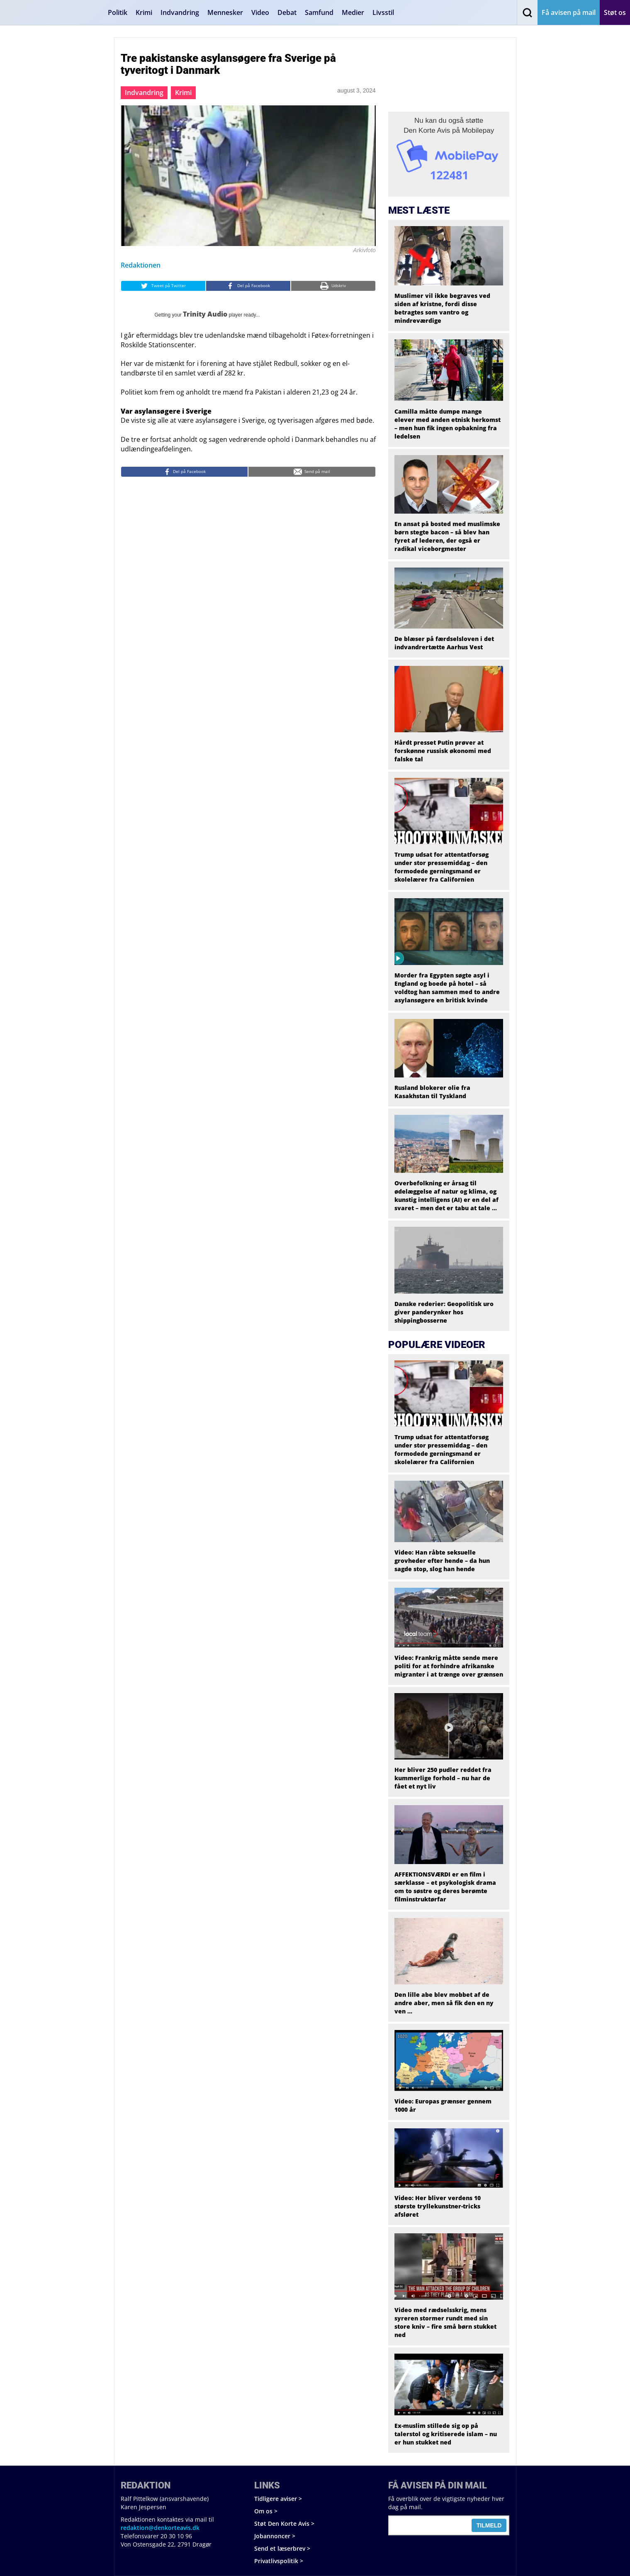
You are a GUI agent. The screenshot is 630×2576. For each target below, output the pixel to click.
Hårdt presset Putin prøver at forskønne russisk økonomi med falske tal (442, 750)
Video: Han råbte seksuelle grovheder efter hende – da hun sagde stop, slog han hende (442, 1560)
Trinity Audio (205, 314)
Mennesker (225, 12)
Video (260, 12)
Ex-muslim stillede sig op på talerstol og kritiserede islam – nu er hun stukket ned (445, 2434)
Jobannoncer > (274, 2536)
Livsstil (383, 12)
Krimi (144, 12)
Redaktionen (141, 265)
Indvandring (180, 12)
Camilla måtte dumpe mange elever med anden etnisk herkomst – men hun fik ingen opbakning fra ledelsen (447, 423)
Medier (353, 12)
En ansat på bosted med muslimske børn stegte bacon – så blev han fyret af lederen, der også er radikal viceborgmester (447, 536)
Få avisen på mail (569, 12)
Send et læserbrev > (282, 2548)
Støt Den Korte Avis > (284, 2523)
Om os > (265, 2511)
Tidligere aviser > (278, 2499)
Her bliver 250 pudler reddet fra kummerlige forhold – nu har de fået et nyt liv (442, 1778)
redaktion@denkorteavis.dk (160, 2528)
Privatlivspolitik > (278, 2561)
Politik (117, 12)
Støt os (615, 12)
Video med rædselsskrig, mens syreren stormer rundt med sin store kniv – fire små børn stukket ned (445, 2322)
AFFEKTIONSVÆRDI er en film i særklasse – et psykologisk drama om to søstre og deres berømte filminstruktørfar (445, 1886)
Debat (287, 12)
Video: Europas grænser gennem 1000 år (442, 2105)
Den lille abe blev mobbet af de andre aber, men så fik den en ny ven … (444, 2003)
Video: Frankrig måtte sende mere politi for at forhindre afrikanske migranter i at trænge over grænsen (448, 1666)
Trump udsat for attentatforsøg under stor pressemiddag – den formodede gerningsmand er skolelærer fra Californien (441, 867)
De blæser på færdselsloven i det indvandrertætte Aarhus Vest (444, 643)
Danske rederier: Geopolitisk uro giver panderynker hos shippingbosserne (444, 1312)
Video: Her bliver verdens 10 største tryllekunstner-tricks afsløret (437, 2206)
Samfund (319, 12)
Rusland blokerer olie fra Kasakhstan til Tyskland (432, 1092)
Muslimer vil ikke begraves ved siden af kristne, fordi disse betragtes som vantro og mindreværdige (442, 308)
